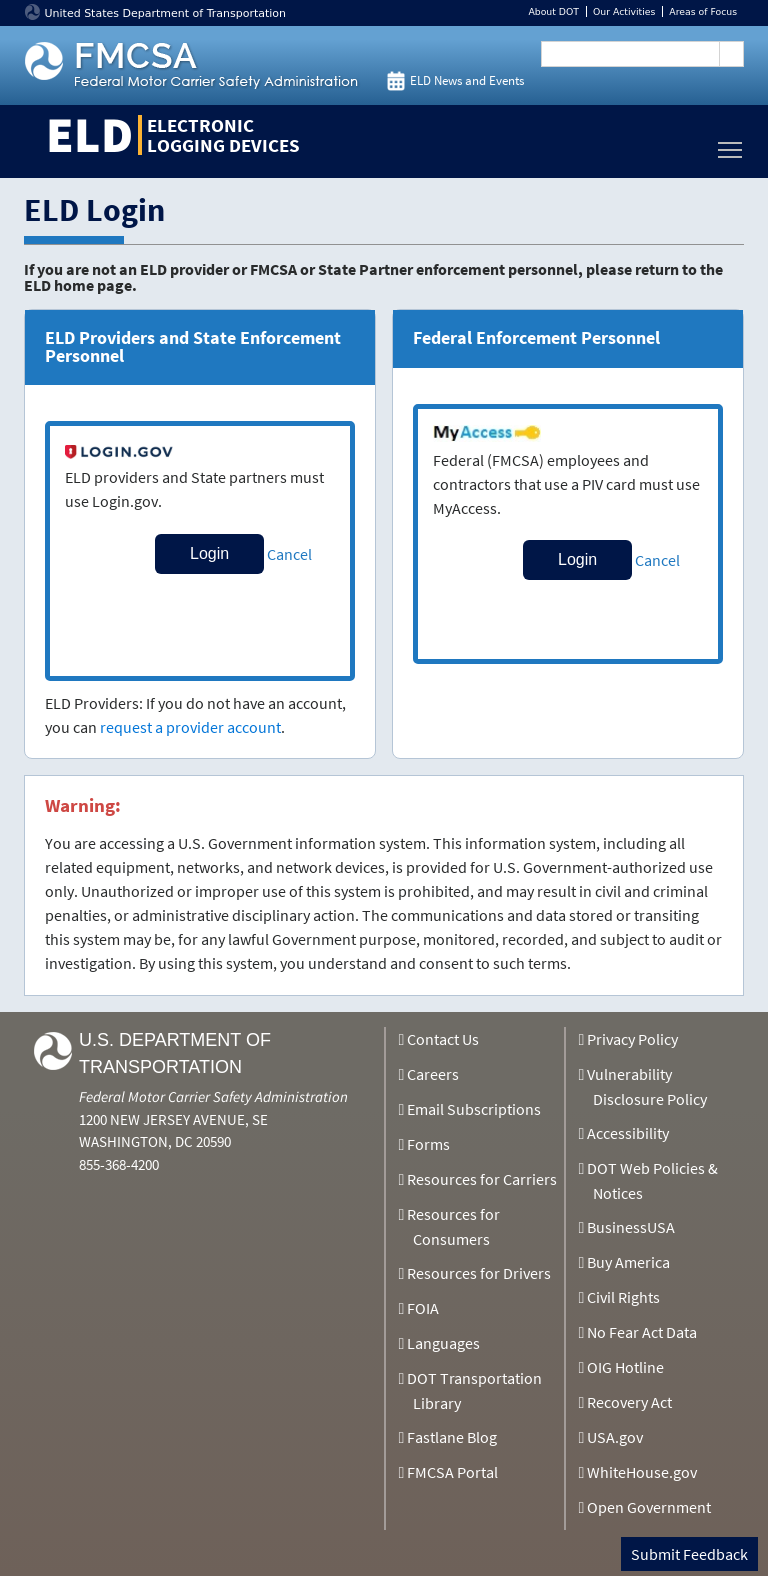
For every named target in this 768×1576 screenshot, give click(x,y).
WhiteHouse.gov (642, 1472)
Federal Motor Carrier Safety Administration (213, 1096)
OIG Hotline (625, 1367)
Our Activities (624, 11)
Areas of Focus (703, 11)
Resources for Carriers (482, 1179)
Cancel (289, 554)
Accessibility (628, 1133)
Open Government (649, 1507)
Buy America (628, 1262)
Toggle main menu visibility (731, 144)
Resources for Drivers (479, 1273)
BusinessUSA (631, 1227)
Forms (428, 1144)
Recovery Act (629, 1402)
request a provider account (190, 727)
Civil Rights (623, 1297)
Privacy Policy (632, 1039)
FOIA (423, 1308)
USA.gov (615, 1437)
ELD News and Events (467, 80)
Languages (443, 1343)
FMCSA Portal (452, 1472)
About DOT (553, 11)
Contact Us (443, 1039)
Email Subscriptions (474, 1109)
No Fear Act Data (642, 1332)
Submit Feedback (689, 1554)
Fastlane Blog (452, 1437)
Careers (433, 1074)
